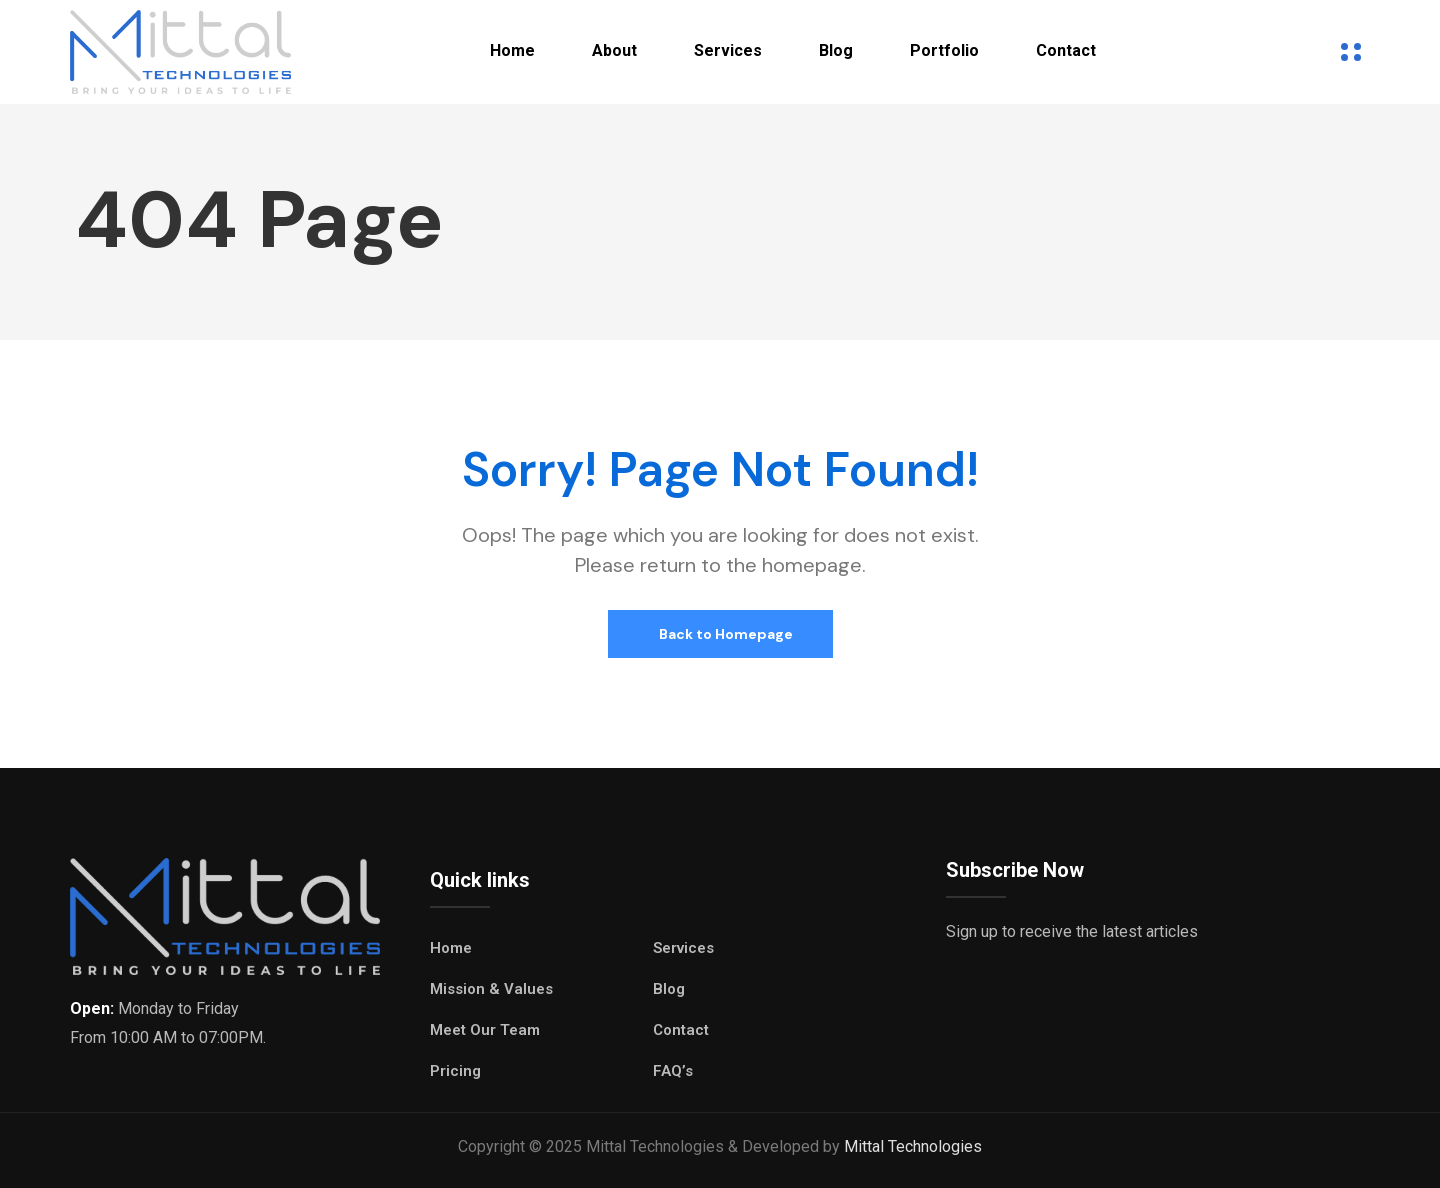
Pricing (455, 1071)
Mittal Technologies (913, 1146)
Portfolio (944, 50)
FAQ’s (673, 1071)
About (614, 50)
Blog (836, 50)
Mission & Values (491, 989)
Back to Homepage (724, 634)
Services (728, 50)
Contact (1066, 50)
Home (512, 50)
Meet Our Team (485, 1030)
